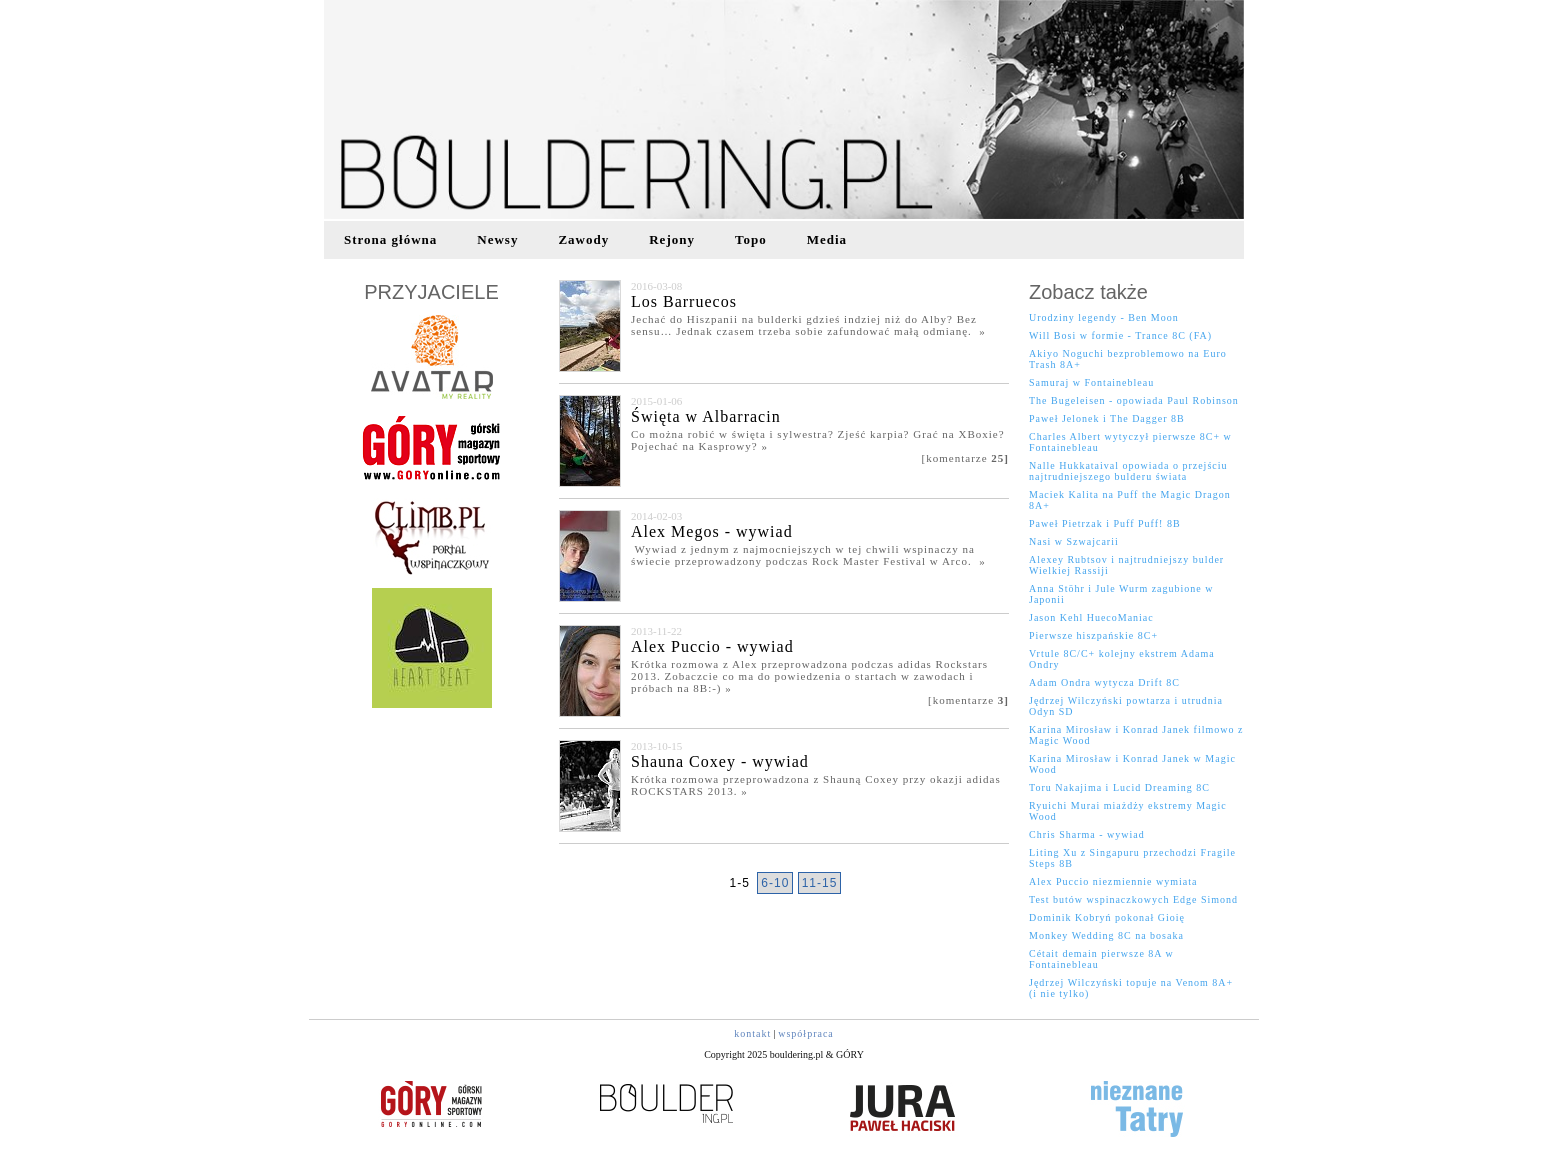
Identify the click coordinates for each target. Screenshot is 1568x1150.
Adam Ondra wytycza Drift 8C (1104, 682)
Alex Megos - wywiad (712, 531)
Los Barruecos (684, 301)
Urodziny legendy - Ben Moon (1104, 317)
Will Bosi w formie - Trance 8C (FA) (1120, 335)
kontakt (752, 1033)
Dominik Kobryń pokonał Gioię (1107, 917)
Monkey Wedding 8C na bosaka (1106, 935)
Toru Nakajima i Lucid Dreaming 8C (1119, 787)
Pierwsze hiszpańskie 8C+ (1093, 635)
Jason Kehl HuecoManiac (1091, 617)
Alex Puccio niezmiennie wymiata (1113, 881)
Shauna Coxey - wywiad (720, 761)
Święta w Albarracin (706, 416)
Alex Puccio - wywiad (712, 646)
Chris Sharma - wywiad (1087, 834)
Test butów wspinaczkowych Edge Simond (1133, 899)
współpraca (806, 1033)
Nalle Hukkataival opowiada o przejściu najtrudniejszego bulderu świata (1128, 471)
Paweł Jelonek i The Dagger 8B (1107, 418)
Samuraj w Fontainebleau (1091, 382)
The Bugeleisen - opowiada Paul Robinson (1134, 400)
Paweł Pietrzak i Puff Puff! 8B (1105, 523)
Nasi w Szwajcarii (1074, 541)
